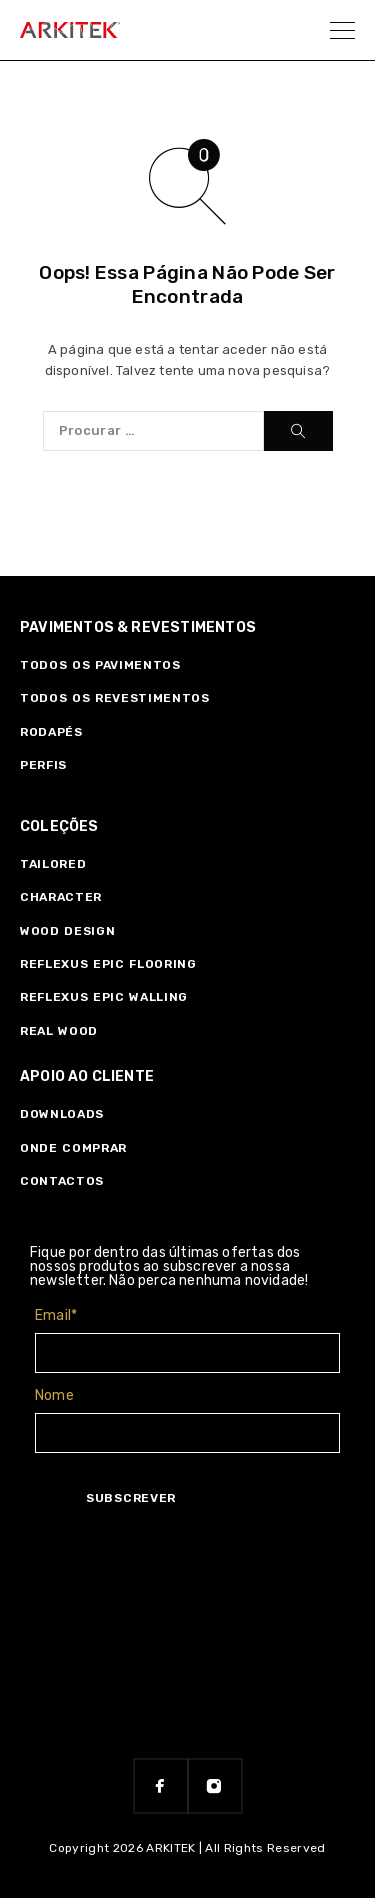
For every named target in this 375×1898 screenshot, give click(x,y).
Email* (56, 1315)
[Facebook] (161, 1786)
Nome (54, 1395)
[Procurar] (298, 431)
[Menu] (342, 30)
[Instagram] (215, 1786)
